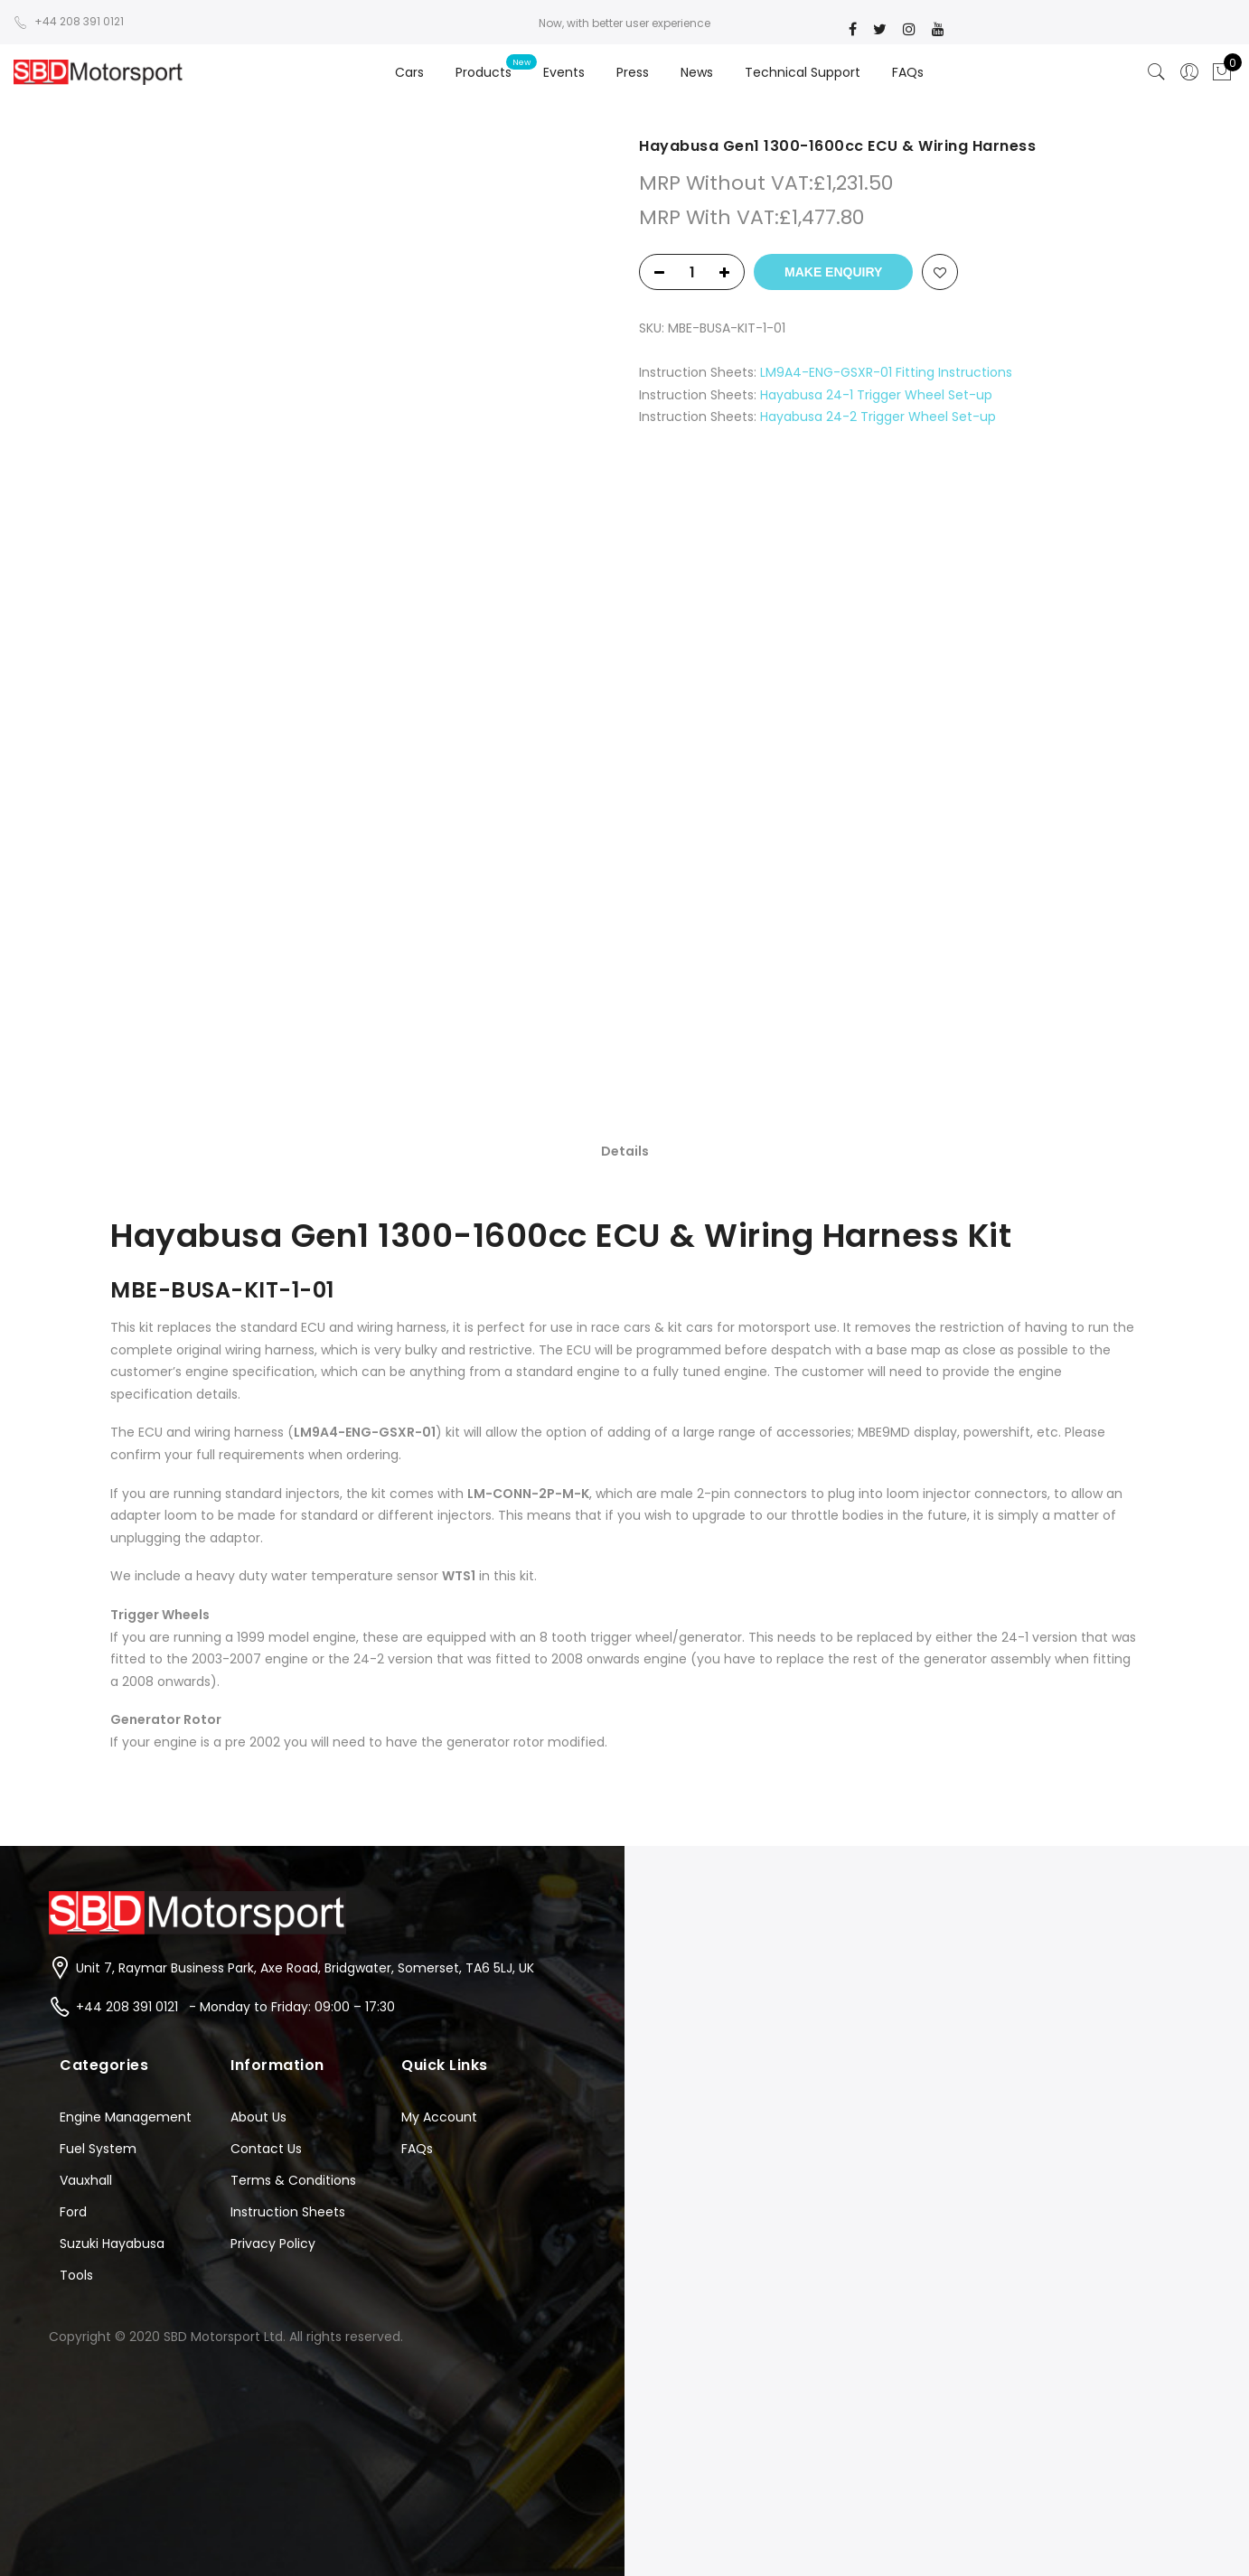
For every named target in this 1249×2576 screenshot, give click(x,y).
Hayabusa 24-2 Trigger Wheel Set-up (878, 416)
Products (483, 72)
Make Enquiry (833, 272)
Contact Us (266, 2149)
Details (625, 1151)
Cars (409, 72)
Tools (76, 2275)
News (697, 72)
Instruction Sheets (287, 2212)
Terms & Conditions (293, 2180)
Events (564, 72)
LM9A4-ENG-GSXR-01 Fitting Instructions (886, 372)
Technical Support (802, 72)
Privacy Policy (272, 2243)
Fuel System (98, 2149)
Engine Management (126, 2117)
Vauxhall (86, 2180)
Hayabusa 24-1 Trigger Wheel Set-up (876, 395)
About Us (258, 2117)
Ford (73, 2212)
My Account (439, 2117)
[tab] (625, 1150)
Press (632, 72)
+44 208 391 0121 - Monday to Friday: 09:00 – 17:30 (235, 2007)
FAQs (908, 72)
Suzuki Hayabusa (112, 2243)
